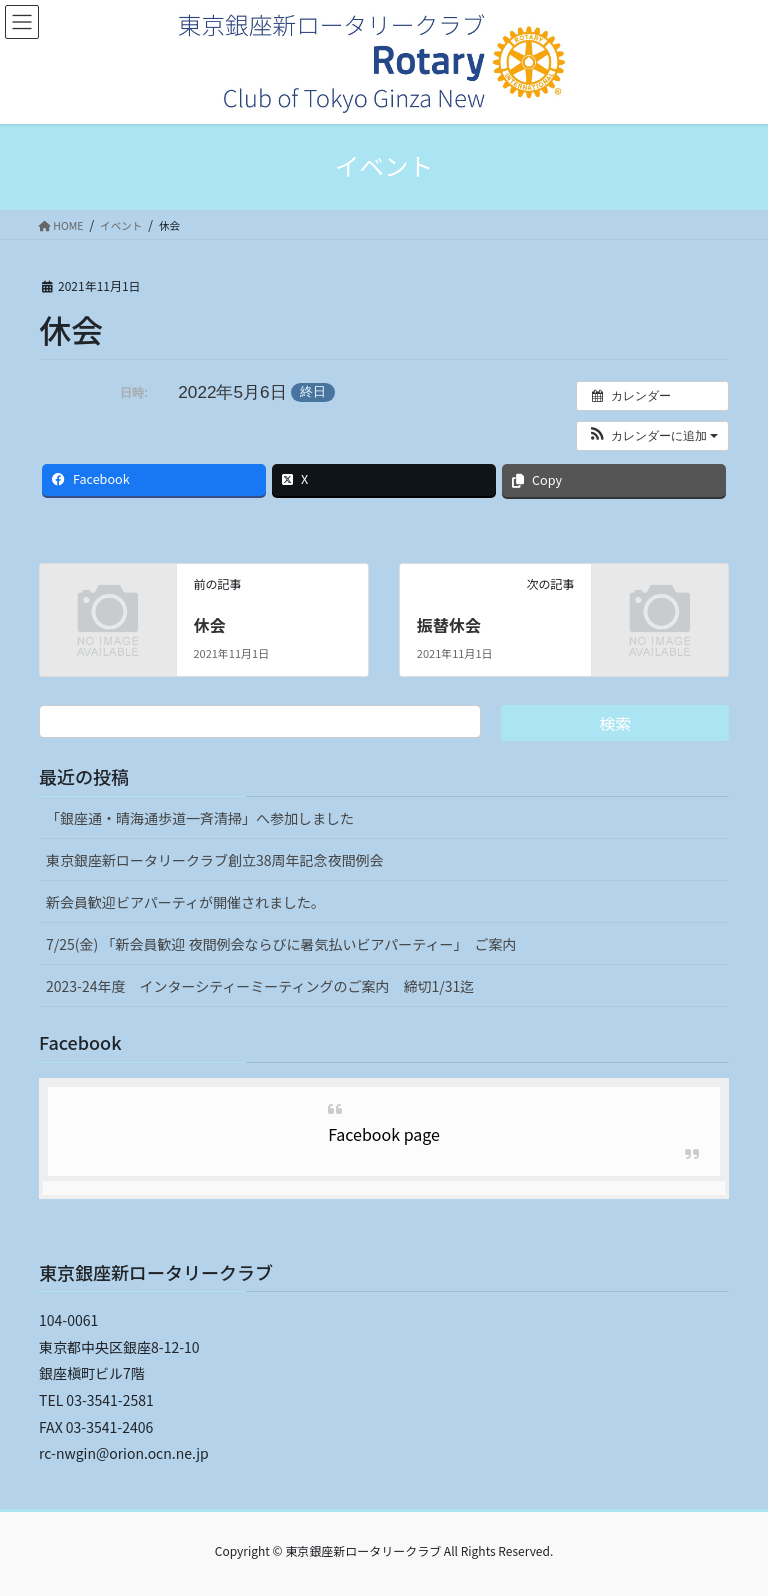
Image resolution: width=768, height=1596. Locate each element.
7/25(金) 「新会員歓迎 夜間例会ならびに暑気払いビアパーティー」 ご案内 (281, 944)
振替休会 (449, 625)
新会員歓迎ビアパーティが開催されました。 (185, 902)
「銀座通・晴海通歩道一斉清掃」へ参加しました (200, 818)
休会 (209, 625)
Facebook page (384, 1134)
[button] (652, 436)
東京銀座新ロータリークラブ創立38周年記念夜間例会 (215, 860)
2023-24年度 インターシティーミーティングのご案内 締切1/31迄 (260, 986)
